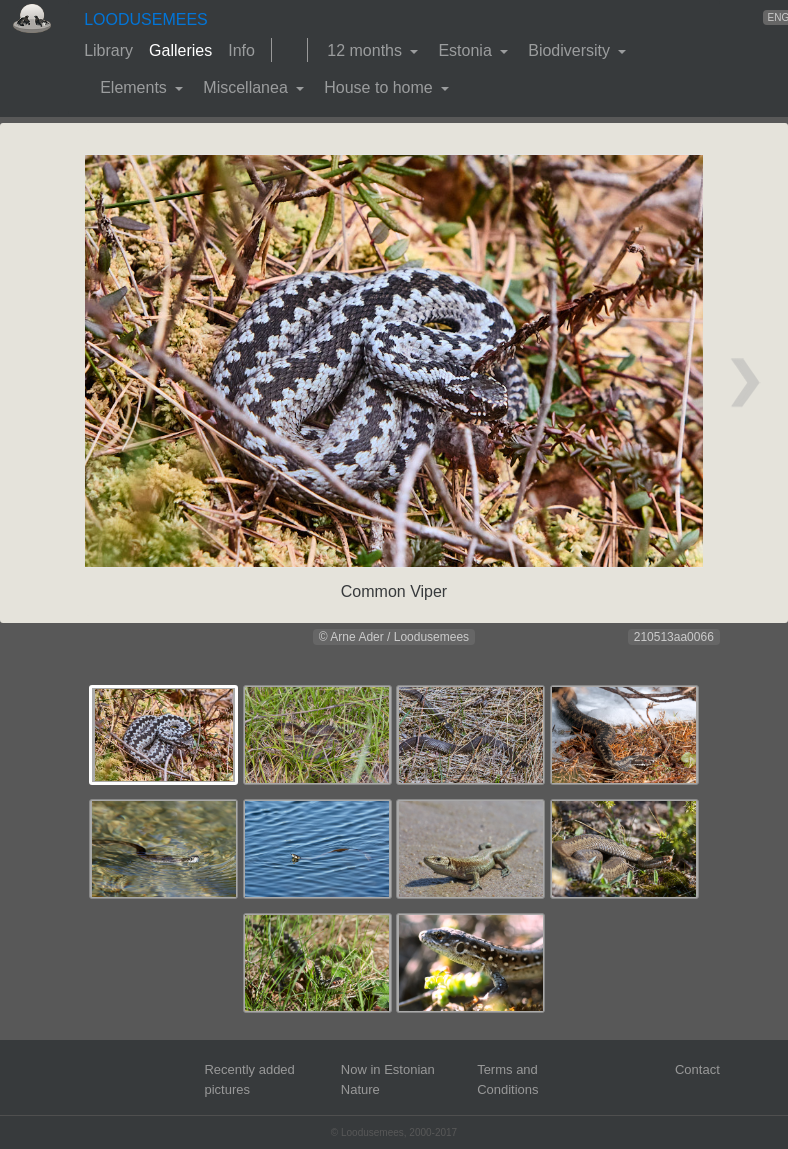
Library (108, 50)
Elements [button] (135, 87)
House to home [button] (380, 87)
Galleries (180, 50)
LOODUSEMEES (146, 19)
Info (241, 50)
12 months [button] (366, 50)
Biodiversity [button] (571, 50)
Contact (697, 1069)
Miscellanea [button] (247, 87)
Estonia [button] (467, 50)
